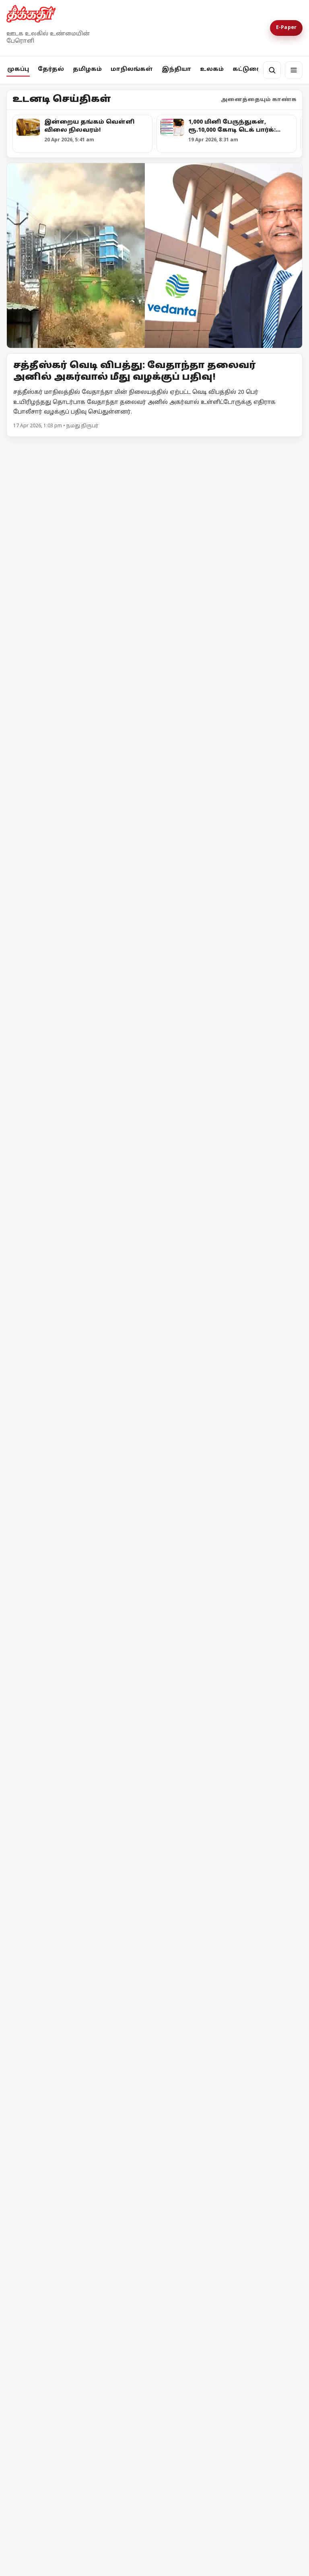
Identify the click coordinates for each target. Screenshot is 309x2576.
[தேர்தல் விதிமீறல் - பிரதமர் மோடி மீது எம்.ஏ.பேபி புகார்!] (154, 1831)
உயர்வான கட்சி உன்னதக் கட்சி (224, 1007)
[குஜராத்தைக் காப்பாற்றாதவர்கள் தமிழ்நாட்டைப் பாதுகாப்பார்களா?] (79, 1146)
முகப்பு (18, 69)
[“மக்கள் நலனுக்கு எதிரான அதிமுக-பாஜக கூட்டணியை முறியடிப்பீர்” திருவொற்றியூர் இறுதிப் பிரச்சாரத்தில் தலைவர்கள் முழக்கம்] (154, 549)
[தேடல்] (272, 70)
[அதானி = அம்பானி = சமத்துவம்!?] (229, 1093)
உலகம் (212, 69)
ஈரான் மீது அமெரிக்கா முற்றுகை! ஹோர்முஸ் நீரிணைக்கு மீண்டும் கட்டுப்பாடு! (78, 2270)
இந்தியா (176, 69)
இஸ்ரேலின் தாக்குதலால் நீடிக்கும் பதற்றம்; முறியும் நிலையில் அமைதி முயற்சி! (217, 2266)
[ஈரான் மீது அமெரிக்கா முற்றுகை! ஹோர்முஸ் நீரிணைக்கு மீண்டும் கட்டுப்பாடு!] (79, 2194)
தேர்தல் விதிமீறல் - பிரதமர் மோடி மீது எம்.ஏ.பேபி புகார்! (133, 1925)
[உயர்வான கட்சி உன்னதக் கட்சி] (229, 936)
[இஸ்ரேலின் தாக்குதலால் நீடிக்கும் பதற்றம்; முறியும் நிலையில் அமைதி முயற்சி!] (229, 2192)
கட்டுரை (247, 69)
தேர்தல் (51, 69)
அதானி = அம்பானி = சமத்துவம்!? (226, 1167)
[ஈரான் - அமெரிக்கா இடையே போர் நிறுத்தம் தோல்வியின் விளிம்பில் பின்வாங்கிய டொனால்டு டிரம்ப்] (79, 2348)
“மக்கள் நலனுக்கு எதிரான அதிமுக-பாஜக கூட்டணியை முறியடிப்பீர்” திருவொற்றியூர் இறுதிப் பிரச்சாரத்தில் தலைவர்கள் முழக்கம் (136, 653)
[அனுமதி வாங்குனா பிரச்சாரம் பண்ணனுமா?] (79, 936)
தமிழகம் (87, 69)
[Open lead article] (154, 255)
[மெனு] (294, 70)
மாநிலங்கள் (132, 69)
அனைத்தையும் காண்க (259, 100)
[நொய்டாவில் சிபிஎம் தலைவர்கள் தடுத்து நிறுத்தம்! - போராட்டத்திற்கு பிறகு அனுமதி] (154, 1415)
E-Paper (286, 28)
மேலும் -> (288, 447)
